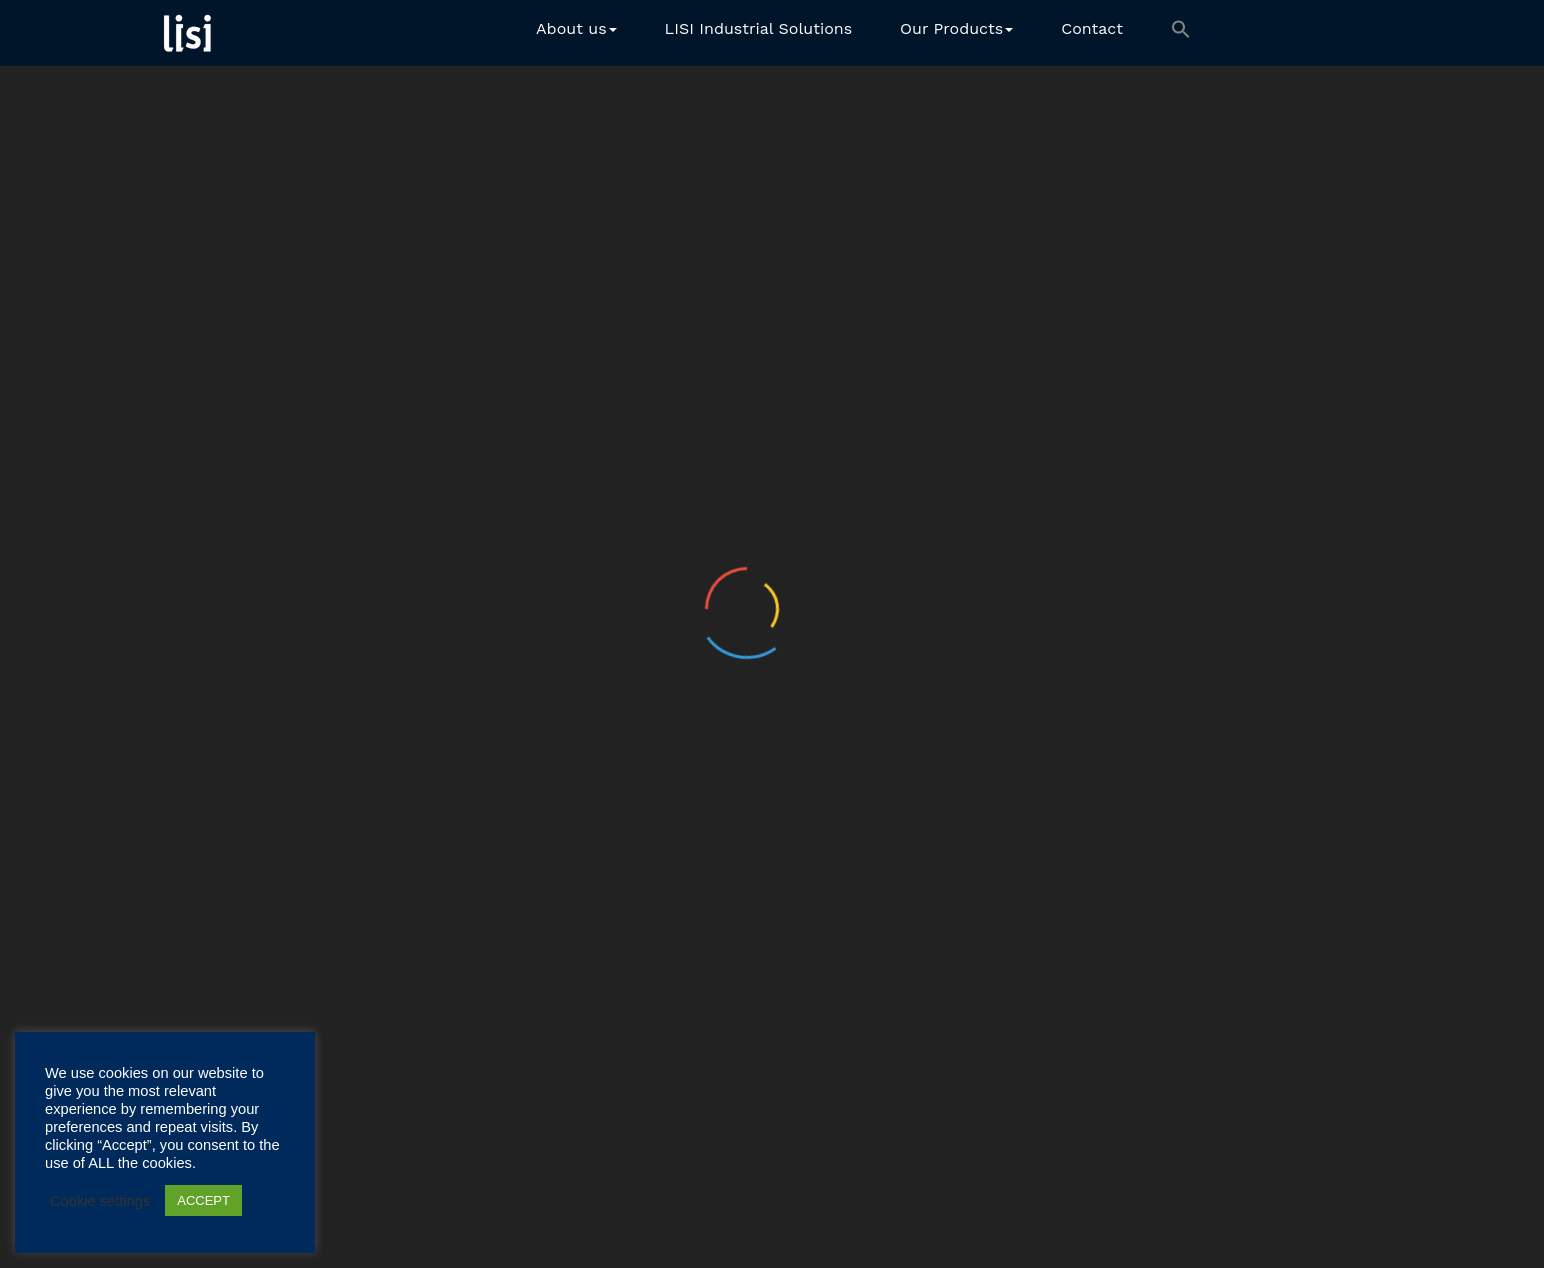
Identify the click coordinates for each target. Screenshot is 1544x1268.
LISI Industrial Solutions (759, 28)
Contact (1092, 28)
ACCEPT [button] (203, 1200)
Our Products (956, 28)
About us (576, 28)
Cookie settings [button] (100, 1201)
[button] (1181, 33)
